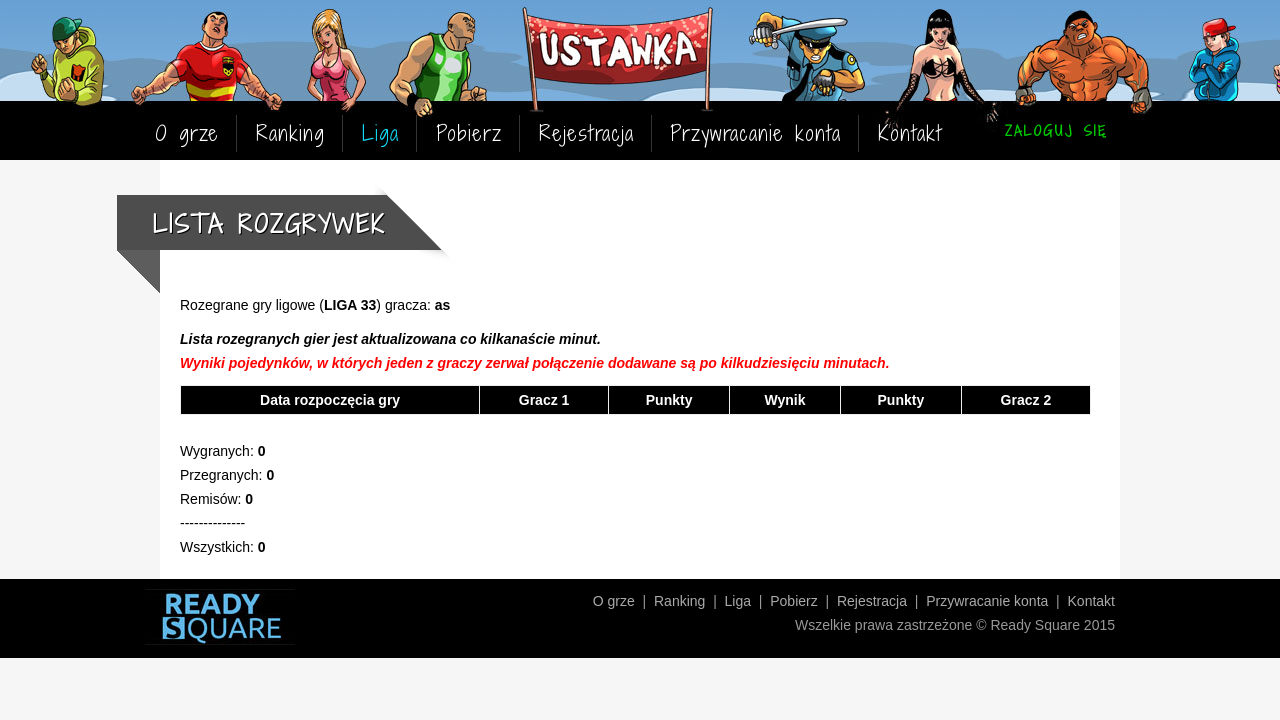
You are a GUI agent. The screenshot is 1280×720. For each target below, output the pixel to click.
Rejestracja (586, 133)
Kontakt (910, 133)
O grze (187, 133)
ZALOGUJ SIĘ (1056, 130)
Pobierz (469, 133)
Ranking (290, 133)
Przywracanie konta (755, 133)
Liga (380, 133)
